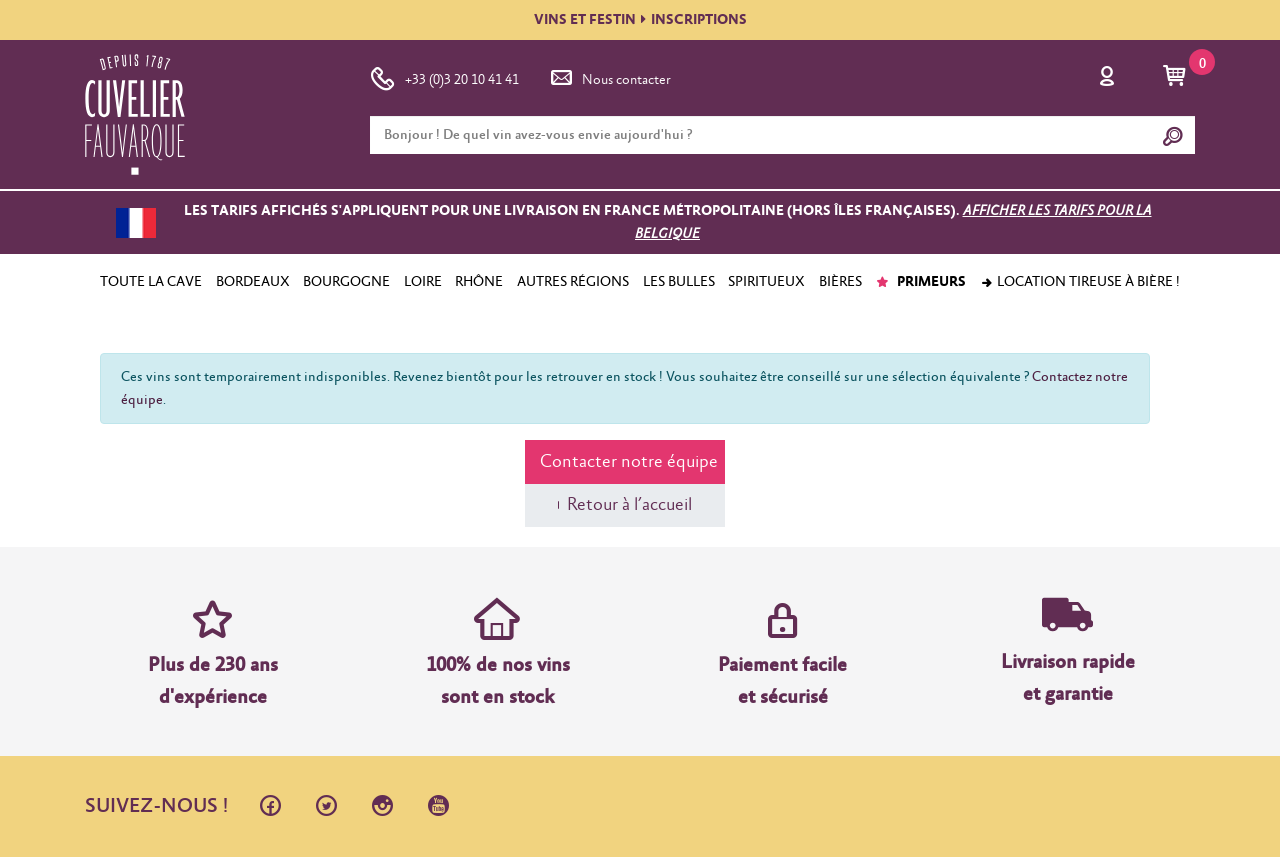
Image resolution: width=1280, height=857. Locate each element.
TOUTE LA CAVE (151, 282)
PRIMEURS (920, 282)
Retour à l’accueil (629, 505)
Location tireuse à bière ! (1080, 282)
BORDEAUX (253, 282)
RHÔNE (479, 282)
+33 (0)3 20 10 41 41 (444, 76)
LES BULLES (679, 282)
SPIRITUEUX (766, 282)
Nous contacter (609, 76)
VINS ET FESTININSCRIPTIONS (640, 20)
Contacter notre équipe (629, 462)
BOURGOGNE (346, 282)
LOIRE (423, 282)
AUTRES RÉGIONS (573, 282)
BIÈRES (840, 282)
